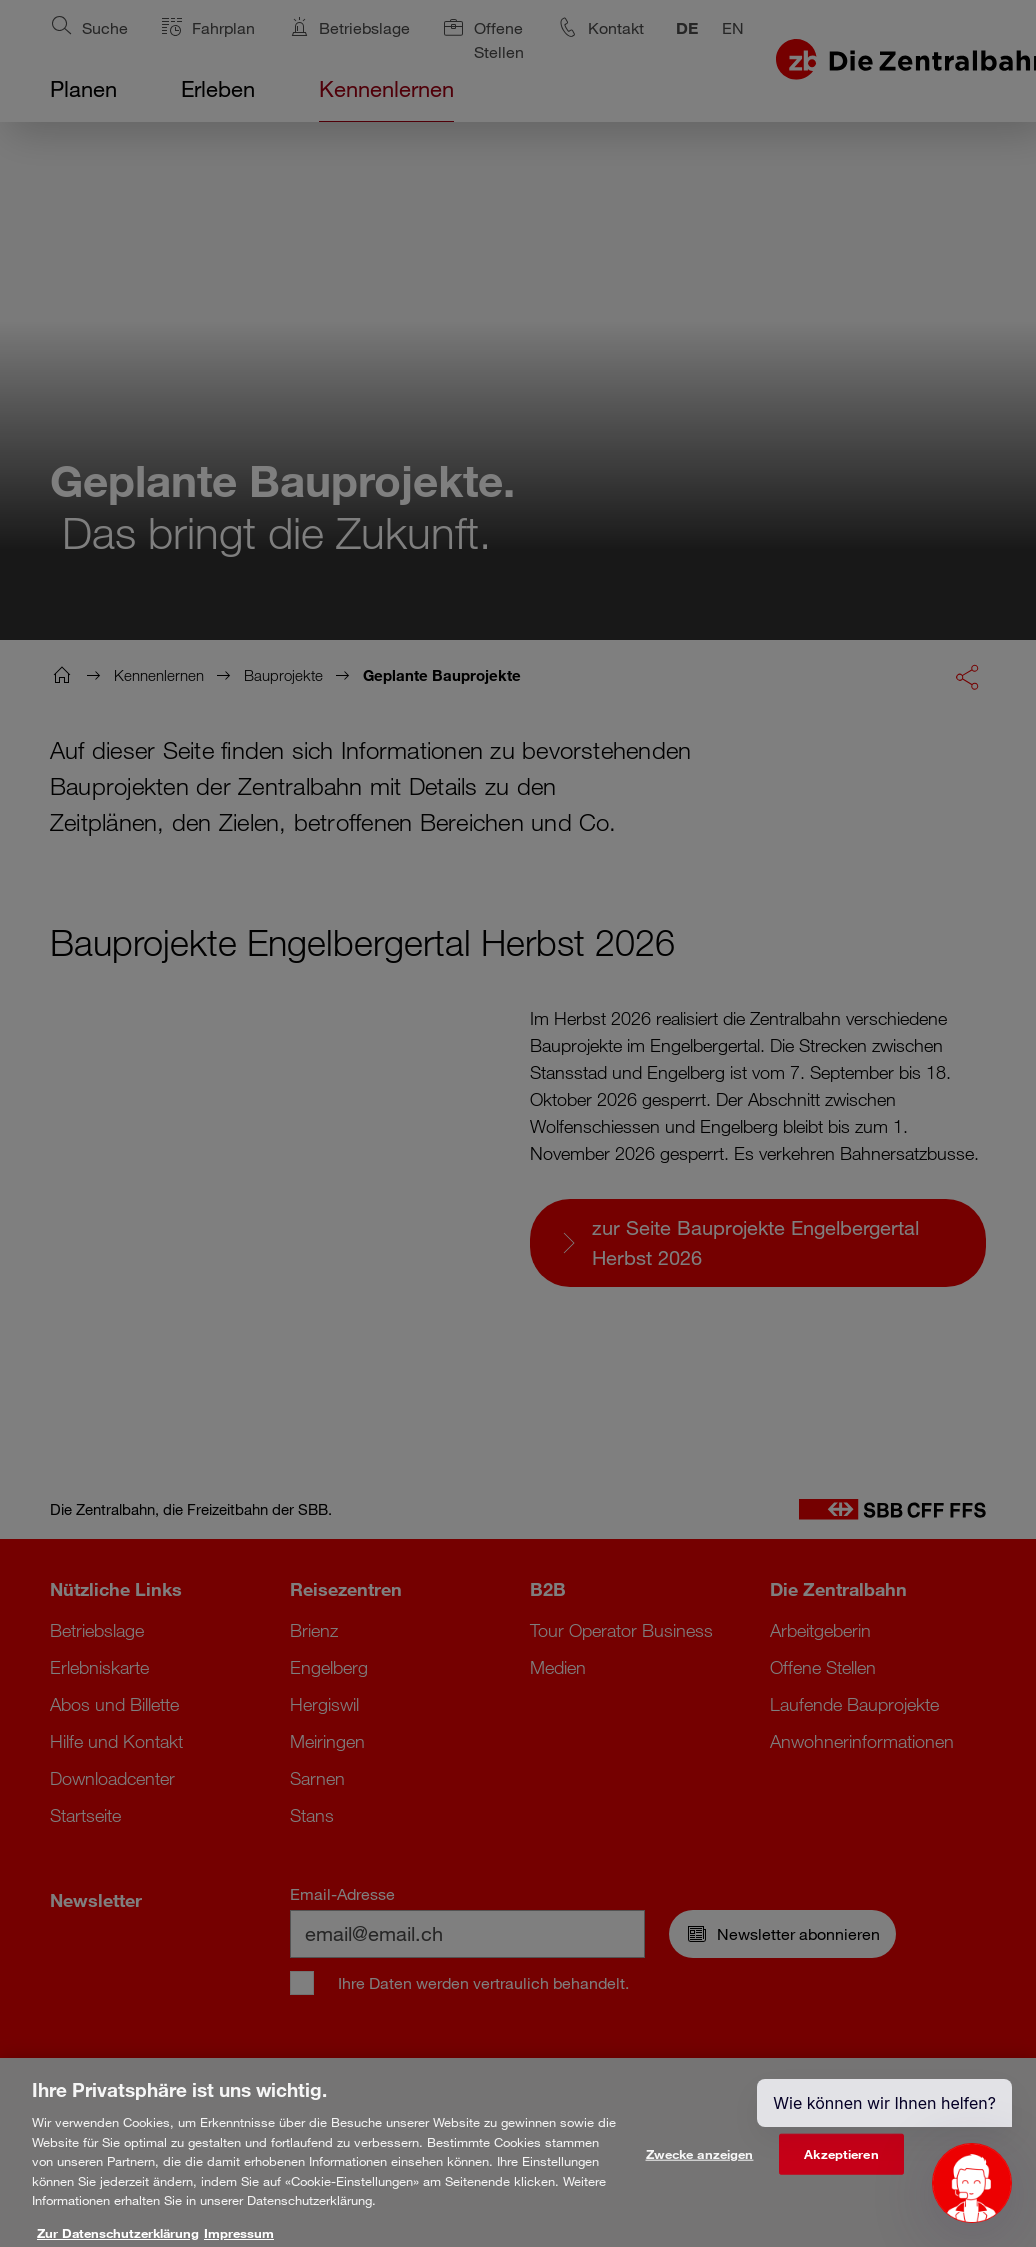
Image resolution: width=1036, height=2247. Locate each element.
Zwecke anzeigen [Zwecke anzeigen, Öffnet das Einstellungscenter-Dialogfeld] (700, 2167)
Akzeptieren (841, 2167)
